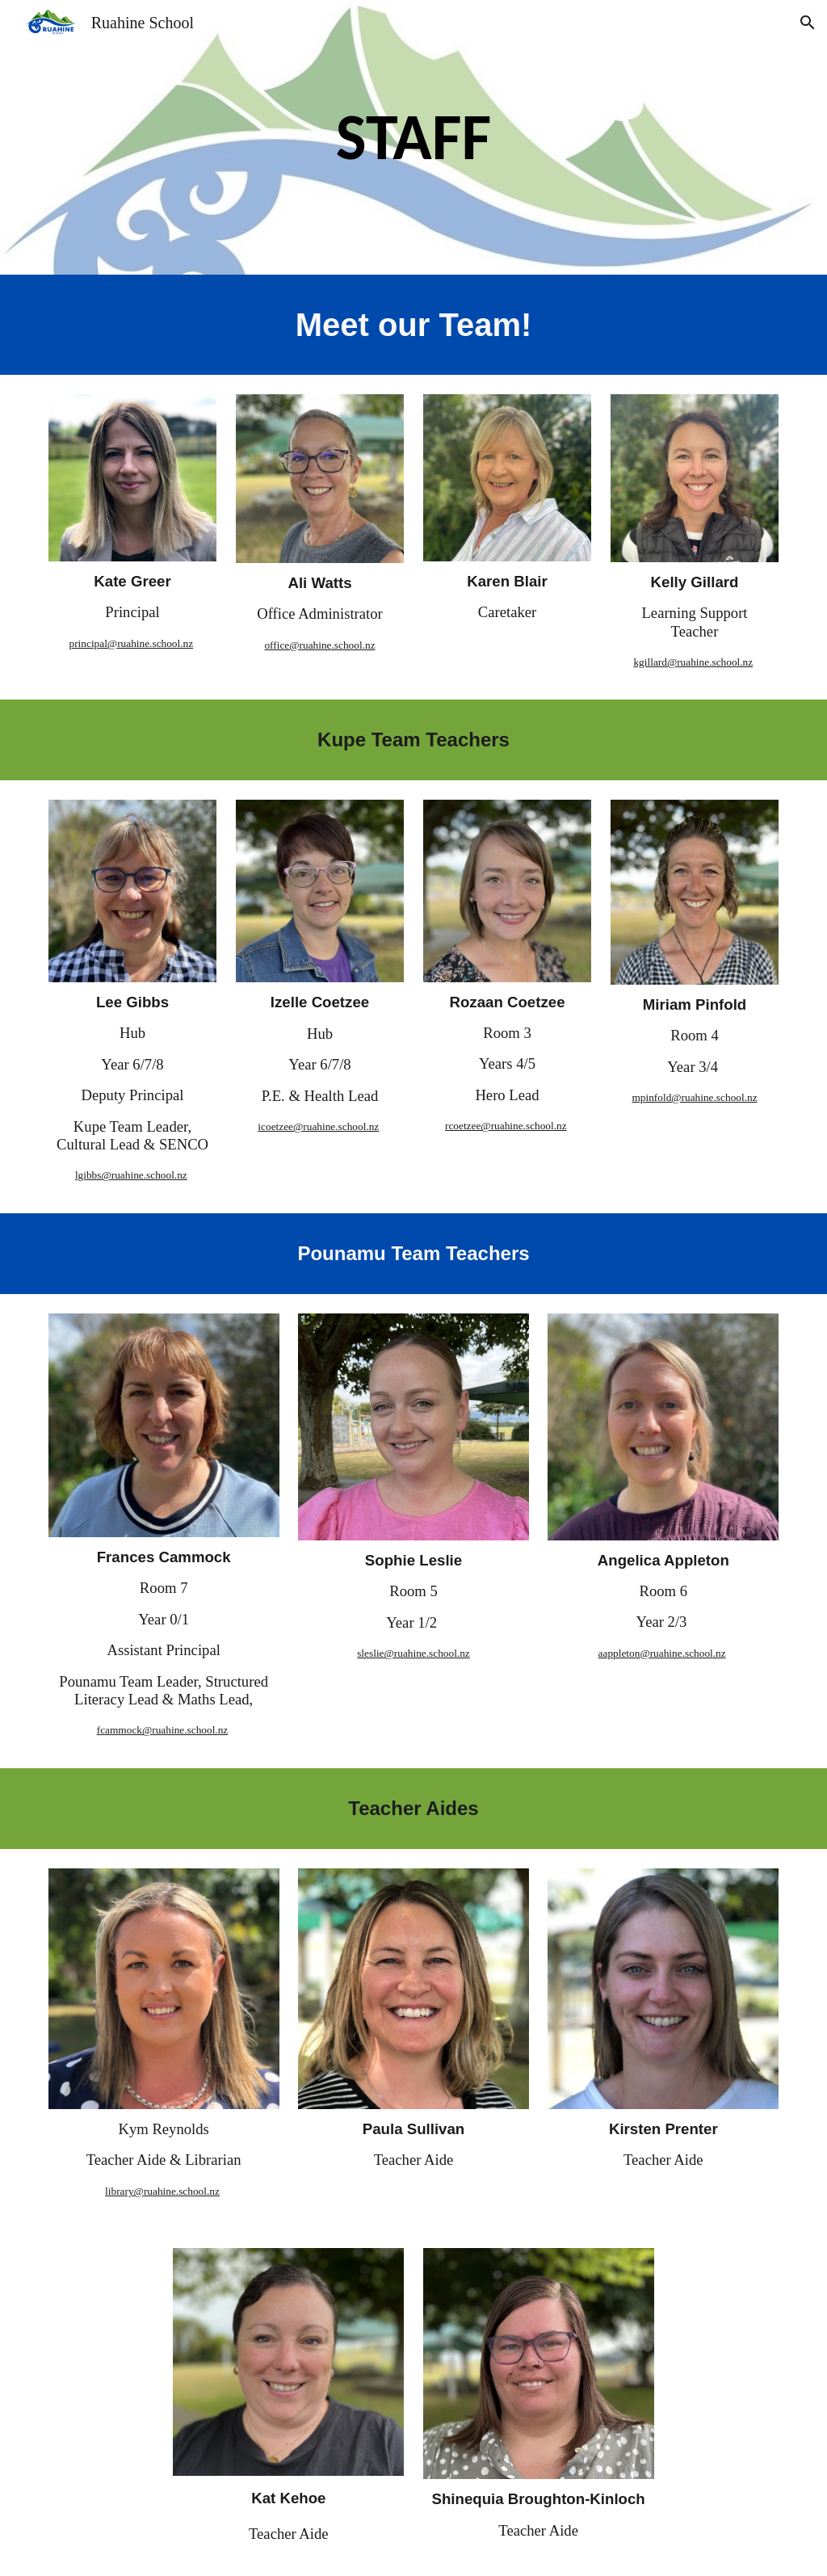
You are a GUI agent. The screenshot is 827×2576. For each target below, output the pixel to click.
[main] (413, 137)
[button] (807, 22)
